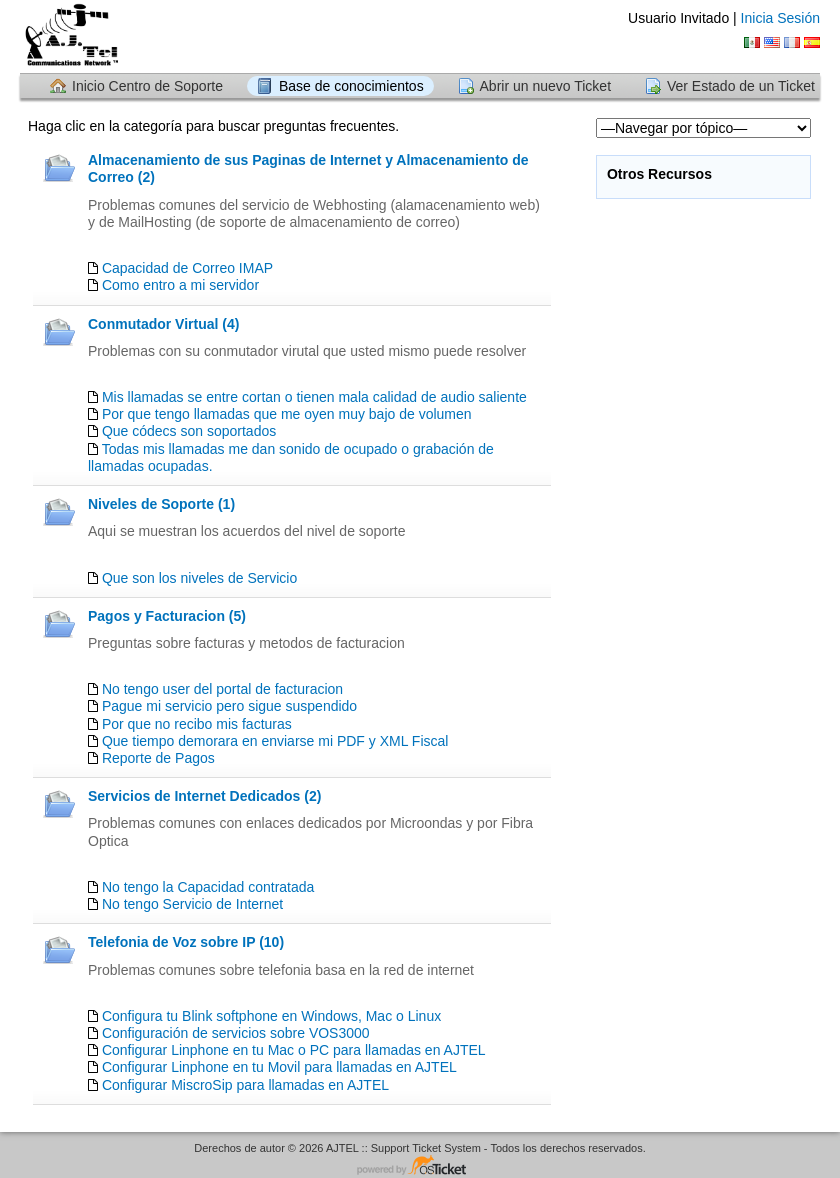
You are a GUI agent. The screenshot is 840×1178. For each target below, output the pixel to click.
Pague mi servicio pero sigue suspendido (229, 706)
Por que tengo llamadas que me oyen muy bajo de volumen (287, 414)
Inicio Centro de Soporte (147, 86)
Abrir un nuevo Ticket (546, 86)
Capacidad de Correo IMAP (187, 268)
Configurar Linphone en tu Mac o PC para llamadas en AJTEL (294, 1050)
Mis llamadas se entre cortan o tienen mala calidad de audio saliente (314, 397)
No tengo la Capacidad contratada (208, 887)
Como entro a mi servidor (180, 285)
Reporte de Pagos (158, 758)
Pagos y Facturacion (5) (167, 616)
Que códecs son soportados (189, 431)
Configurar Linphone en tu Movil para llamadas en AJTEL (279, 1067)
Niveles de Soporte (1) (161, 504)
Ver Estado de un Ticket (741, 86)
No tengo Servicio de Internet (192, 904)
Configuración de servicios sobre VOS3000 (236, 1033)
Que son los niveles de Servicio (199, 578)
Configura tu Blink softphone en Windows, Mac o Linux (271, 1016)
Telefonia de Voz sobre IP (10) (186, 942)
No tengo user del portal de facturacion (222, 689)
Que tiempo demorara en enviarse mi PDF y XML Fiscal (275, 741)
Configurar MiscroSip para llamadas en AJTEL (245, 1085)
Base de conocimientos (351, 86)
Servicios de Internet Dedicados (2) (204, 796)
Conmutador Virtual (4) (163, 324)
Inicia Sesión (780, 18)
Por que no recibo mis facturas (197, 724)
